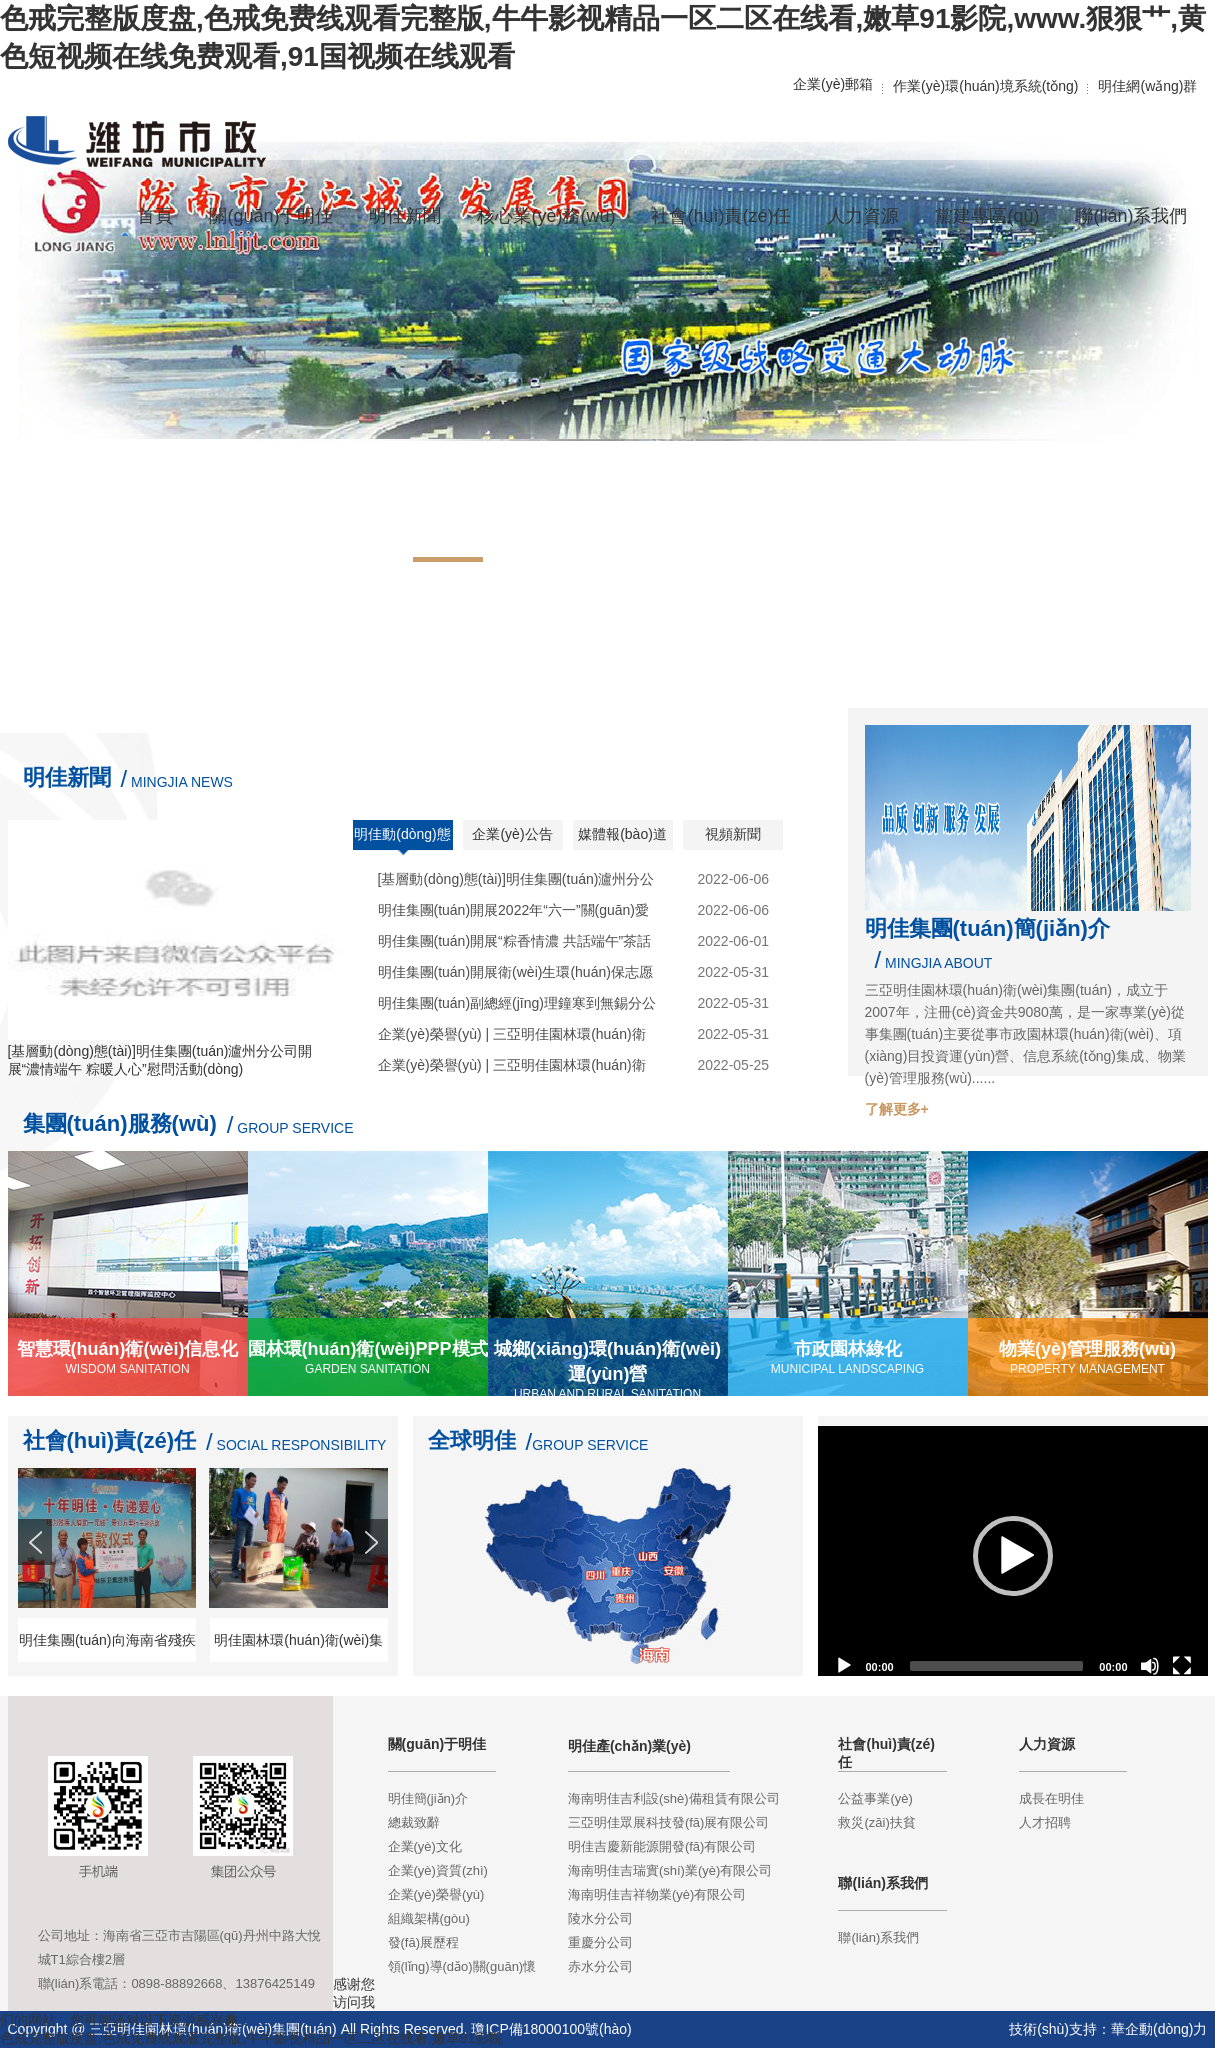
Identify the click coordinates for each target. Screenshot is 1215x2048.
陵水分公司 (600, 1918)
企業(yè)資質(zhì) (438, 1870)
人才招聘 (1045, 1822)
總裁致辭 (414, 1822)
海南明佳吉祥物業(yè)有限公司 (657, 1894)
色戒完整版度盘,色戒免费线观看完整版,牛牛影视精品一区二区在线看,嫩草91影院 (251, 2038)
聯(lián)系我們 (878, 1937)
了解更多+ (897, 1109)
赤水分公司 (600, 1966)
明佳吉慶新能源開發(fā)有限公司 (662, 1846)
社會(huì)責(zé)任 (110, 1440)
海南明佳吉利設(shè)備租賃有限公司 (674, 1798)
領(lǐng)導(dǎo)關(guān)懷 (462, 1966)
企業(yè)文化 (425, 1846)
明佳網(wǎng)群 (1147, 86)
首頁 (155, 216)
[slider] (997, 1666)
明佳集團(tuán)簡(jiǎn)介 (987, 928)
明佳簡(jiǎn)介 (428, 1798)
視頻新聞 (733, 834)
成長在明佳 (1051, 1798)
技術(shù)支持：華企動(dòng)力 (1108, 2029)
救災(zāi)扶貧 (876, 1822)
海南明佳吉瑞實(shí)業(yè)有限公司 (670, 1870)
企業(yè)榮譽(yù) (436, 1894)
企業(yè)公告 (512, 834)
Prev (37, 1578)
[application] (1013, 1556)
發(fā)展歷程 (424, 1942)
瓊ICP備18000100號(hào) (551, 2029)
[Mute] (1150, 1666)
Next (373, 1578)
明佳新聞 (67, 777)
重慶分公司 (600, 1942)
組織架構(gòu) (429, 1918)
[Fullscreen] (1182, 1666)
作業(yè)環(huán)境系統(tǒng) (985, 86)
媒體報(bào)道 (622, 834)
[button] (1013, 1556)
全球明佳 (472, 1440)
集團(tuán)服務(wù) (120, 1123)
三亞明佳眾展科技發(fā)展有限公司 (669, 1822)
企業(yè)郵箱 (833, 84)
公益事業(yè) (875, 1798)
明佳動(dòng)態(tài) (402, 841)
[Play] (844, 1666)
